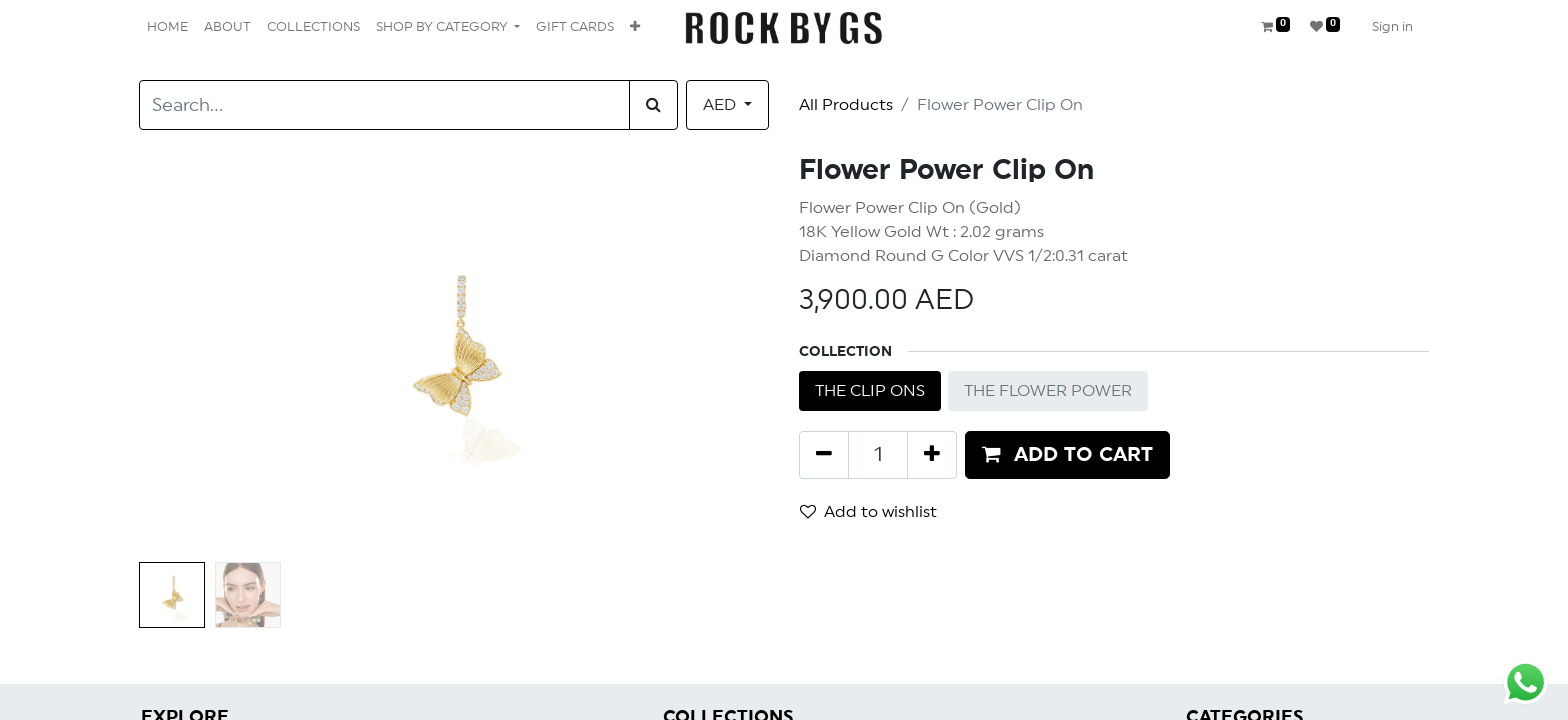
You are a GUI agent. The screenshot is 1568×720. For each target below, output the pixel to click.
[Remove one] (824, 455)
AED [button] (721, 105)
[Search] (653, 105)
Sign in (1392, 27)
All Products (846, 105)
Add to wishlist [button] (868, 511)
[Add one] (932, 455)
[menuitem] (167, 28)
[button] (635, 28)
